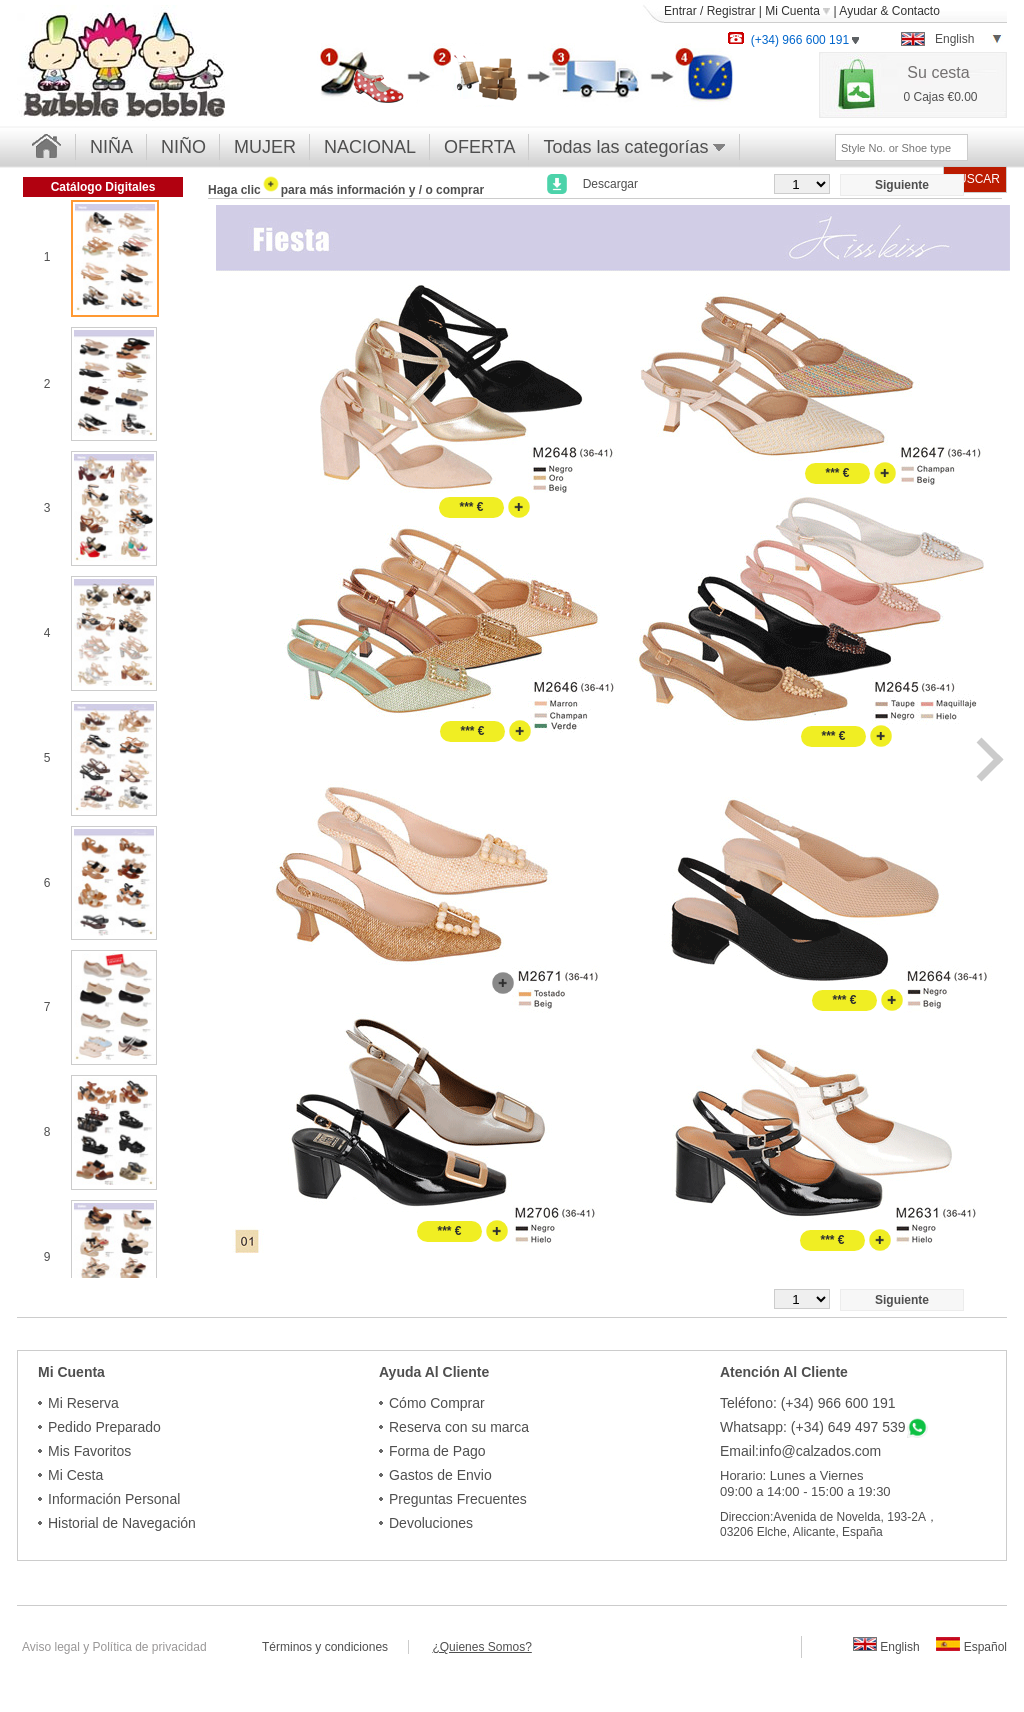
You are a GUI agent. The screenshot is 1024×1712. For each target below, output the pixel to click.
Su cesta (938, 72)
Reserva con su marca (459, 1427)
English (886, 1647)
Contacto (916, 11)
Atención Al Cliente (784, 1372)
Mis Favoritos (89, 1451)
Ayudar (858, 11)
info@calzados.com (820, 1451)
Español (971, 1647)
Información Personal (114, 1499)
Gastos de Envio (440, 1475)
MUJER (265, 147)
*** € (471, 507)
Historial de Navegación (122, 1523)
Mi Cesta (75, 1475)
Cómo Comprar (437, 1403)
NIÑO (183, 147)
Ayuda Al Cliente (434, 1372)
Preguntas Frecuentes (458, 1499)
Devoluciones (431, 1523)
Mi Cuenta (797, 11)
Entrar (680, 11)
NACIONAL (370, 147)
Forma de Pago (437, 1451)
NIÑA (111, 147)
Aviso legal (51, 1647)
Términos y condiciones (335, 1647)
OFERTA (479, 147)
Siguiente (902, 185)
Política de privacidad (150, 1647)
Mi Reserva (83, 1403)
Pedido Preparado (104, 1427)
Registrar (731, 11)
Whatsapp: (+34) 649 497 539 (813, 1427)
